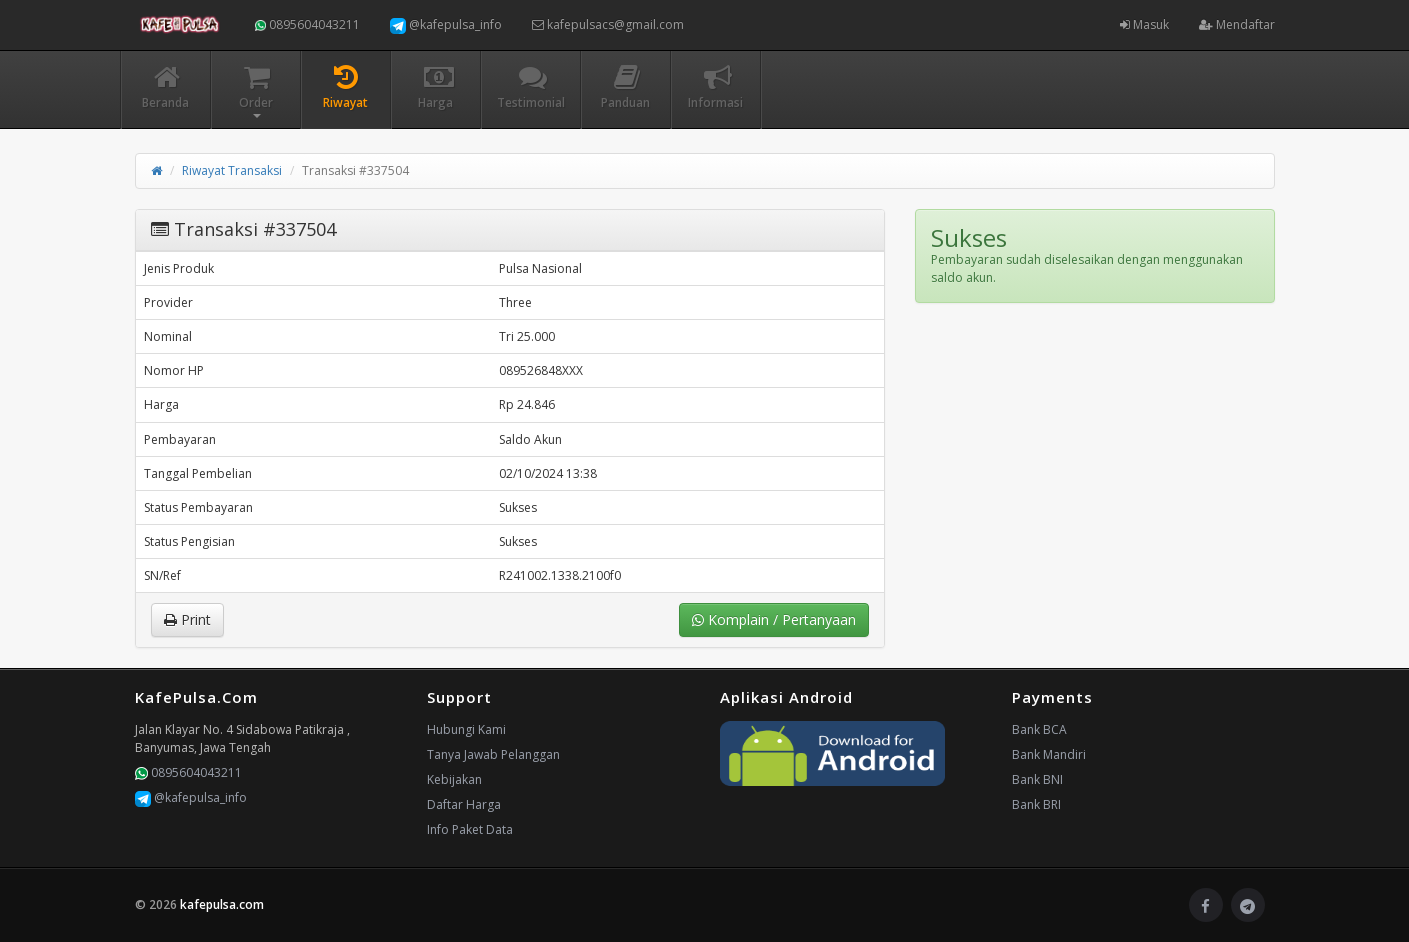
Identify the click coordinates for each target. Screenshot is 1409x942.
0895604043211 (307, 24)
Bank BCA (1039, 729)
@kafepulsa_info (446, 25)
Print (187, 619)
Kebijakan (454, 779)
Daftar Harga (464, 804)
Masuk (1144, 24)
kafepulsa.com (222, 904)
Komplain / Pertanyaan (774, 619)
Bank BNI (1037, 779)
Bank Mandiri (1049, 754)
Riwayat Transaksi (232, 170)
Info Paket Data (470, 829)
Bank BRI (1036, 804)
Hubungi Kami (466, 729)
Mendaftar (1237, 24)
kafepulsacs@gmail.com (608, 24)
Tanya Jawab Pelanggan (493, 754)
